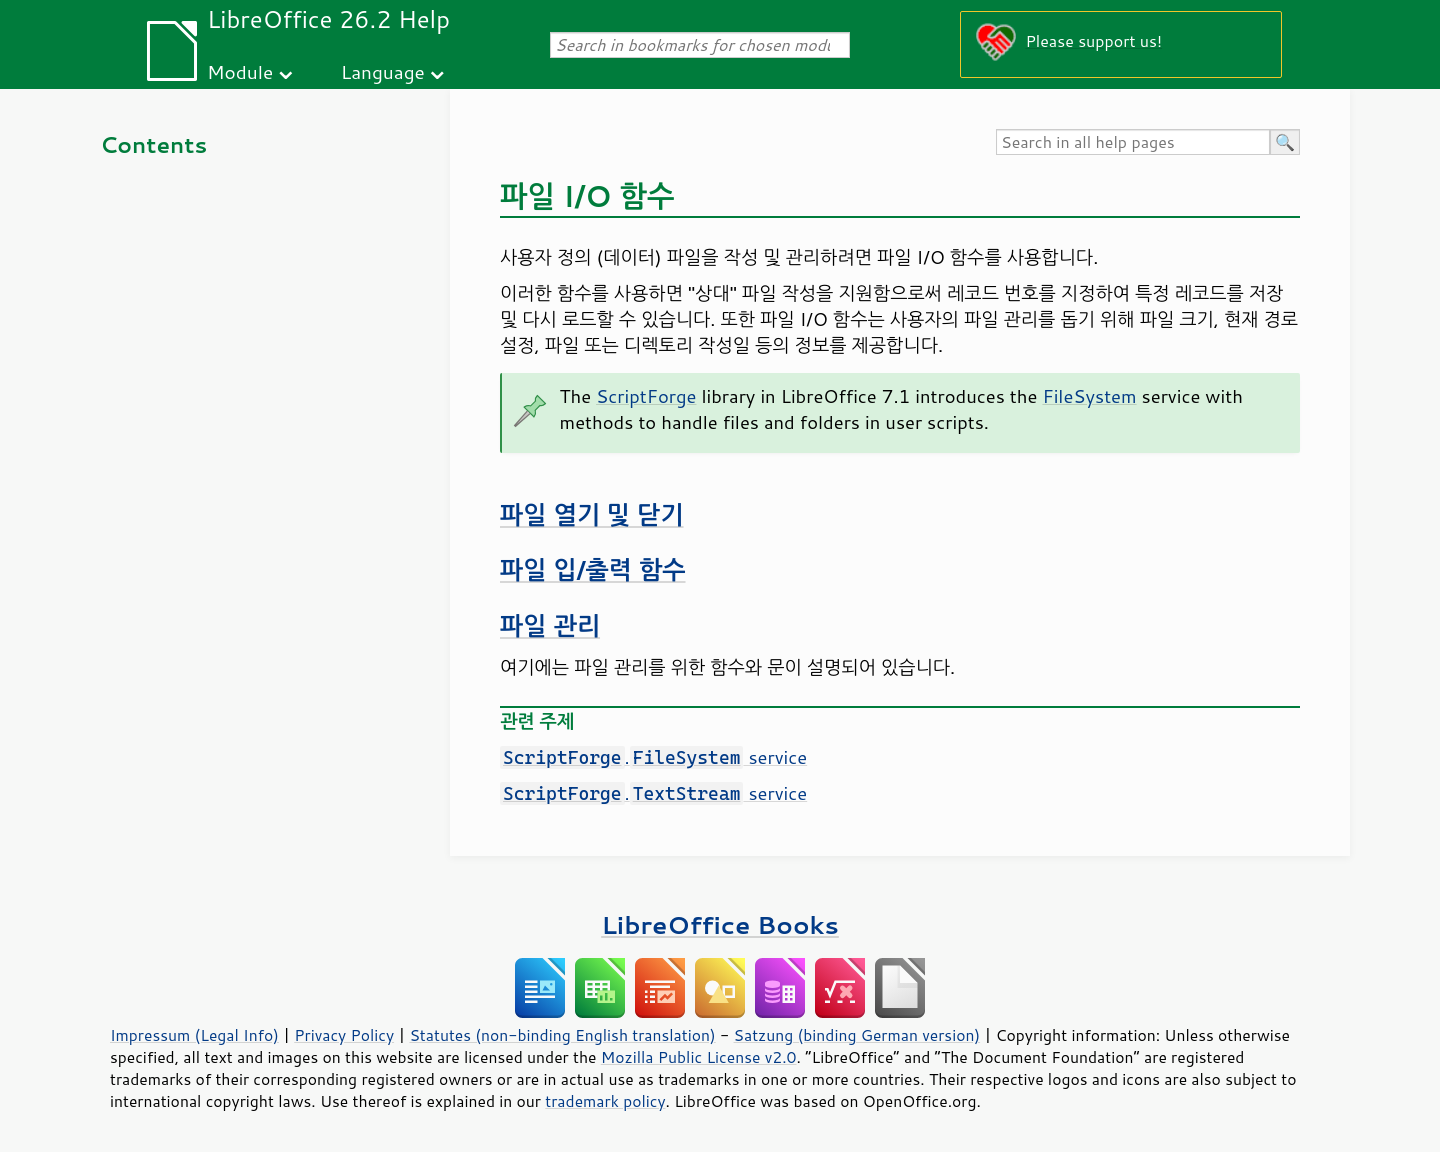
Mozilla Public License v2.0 (699, 1057)
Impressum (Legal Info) (194, 1035)
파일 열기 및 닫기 (592, 514)
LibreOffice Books (720, 924)
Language (383, 71)
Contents (153, 144)
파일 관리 (550, 625)
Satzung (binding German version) (857, 1035)
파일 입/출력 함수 (593, 569)
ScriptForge (646, 396)
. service (653, 757)
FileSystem (1089, 396)
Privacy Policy (344, 1035)
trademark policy (605, 1101)
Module (240, 71)
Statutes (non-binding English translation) (562, 1035)
